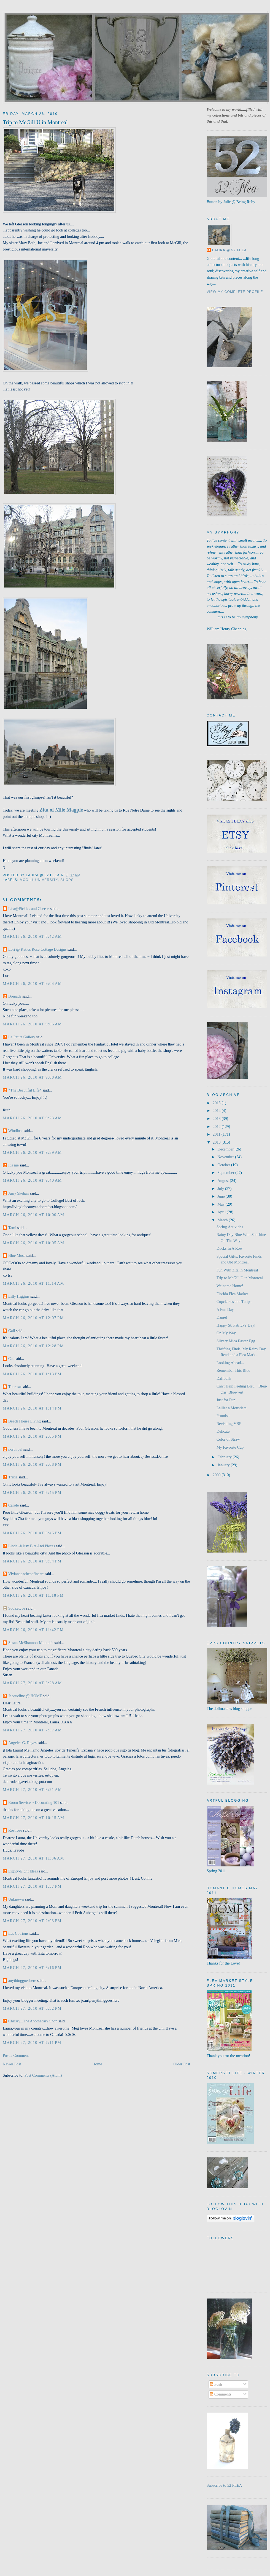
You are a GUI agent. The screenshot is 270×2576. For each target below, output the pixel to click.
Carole (13, 1505)
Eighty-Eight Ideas (23, 1871)
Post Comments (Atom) (43, 2075)
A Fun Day (225, 1309)
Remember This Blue (233, 1370)
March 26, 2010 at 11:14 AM (33, 1283)
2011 (217, 1134)
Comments (220, 2394)
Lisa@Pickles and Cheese (28, 908)
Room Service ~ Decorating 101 (33, 1802)
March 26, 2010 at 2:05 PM (32, 1436)
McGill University (39, 880)
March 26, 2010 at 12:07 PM (33, 1318)
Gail (11, 1331)
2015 (217, 1103)
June (221, 1196)
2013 (217, 1118)
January (224, 1465)
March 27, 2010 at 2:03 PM (32, 1920)
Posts (216, 2384)
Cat (11, 1358)
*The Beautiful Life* (25, 1090)
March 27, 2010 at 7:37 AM (32, 1730)
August (223, 1180)
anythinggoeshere (22, 1980)
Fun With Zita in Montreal (237, 1270)
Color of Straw (228, 1439)
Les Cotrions (18, 1933)
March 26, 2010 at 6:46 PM (32, 1533)
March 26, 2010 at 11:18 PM (33, 1595)
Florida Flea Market (232, 1294)
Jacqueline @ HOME (25, 1696)
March (223, 1220)
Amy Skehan (18, 1193)
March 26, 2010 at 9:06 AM (32, 1024)
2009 (217, 1475)
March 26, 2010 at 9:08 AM (32, 1077)
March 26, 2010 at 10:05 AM (33, 1243)
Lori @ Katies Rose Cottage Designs (37, 949)
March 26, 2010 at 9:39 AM (32, 1152)
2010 (217, 1142)
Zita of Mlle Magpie (61, 810)
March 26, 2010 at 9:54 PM (32, 1561)
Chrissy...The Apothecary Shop (32, 2021)
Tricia (13, 1477)
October (224, 1165)
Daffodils (224, 1378)
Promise (223, 1415)
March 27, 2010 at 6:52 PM (32, 2008)
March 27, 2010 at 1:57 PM (32, 1886)
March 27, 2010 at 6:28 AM (32, 1683)
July (221, 1188)
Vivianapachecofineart (26, 1574)
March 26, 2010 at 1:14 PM (32, 1408)
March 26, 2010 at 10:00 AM (33, 1214)
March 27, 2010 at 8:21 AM (32, 1789)
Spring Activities (230, 1227)
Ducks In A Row (230, 1248)
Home (97, 2064)
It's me (13, 1165)
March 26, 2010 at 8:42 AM (32, 936)
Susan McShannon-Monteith (30, 1642)
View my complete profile (235, 292)
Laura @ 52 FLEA (229, 250)
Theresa (14, 1386)
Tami (12, 1227)
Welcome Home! (230, 1286)
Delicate (223, 1431)
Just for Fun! (227, 1400)
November (226, 1157)
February (225, 1457)
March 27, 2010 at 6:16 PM (32, 1967)
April (222, 1212)
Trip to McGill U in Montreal (35, 122)
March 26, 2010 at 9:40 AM (32, 1180)
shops (67, 880)
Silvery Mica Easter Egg (236, 1341)
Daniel (222, 1317)
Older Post (181, 2064)
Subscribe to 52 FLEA (224, 2485)
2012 (217, 1126)
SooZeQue (16, 1608)
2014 (217, 1110)
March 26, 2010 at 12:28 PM (33, 1346)
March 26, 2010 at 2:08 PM (32, 1464)
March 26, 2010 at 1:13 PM (32, 1374)
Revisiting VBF (229, 1423)
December (225, 1149)
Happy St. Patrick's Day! (236, 1325)
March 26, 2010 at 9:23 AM (32, 1118)
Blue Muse (16, 1255)
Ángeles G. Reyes (22, 1742)
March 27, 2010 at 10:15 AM (33, 1817)
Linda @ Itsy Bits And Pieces (31, 1546)
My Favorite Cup (230, 1447)
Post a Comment (16, 2055)
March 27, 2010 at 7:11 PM (32, 2042)
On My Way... (228, 1333)
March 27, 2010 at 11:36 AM (33, 1858)
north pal (15, 1449)
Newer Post (12, 2064)
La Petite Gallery (21, 1037)
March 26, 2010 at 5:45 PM (32, 1492)
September (226, 1172)
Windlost (15, 1130)
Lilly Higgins (18, 1296)
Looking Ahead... (230, 1362)
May (221, 1204)
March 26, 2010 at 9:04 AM (32, 983)
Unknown (16, 1899)
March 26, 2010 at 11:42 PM (33, 1629)
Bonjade (14, 996)
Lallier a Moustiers (232, 1408)
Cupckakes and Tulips (234, 1301)
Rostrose (15, 1830)
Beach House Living (24, 1421)
